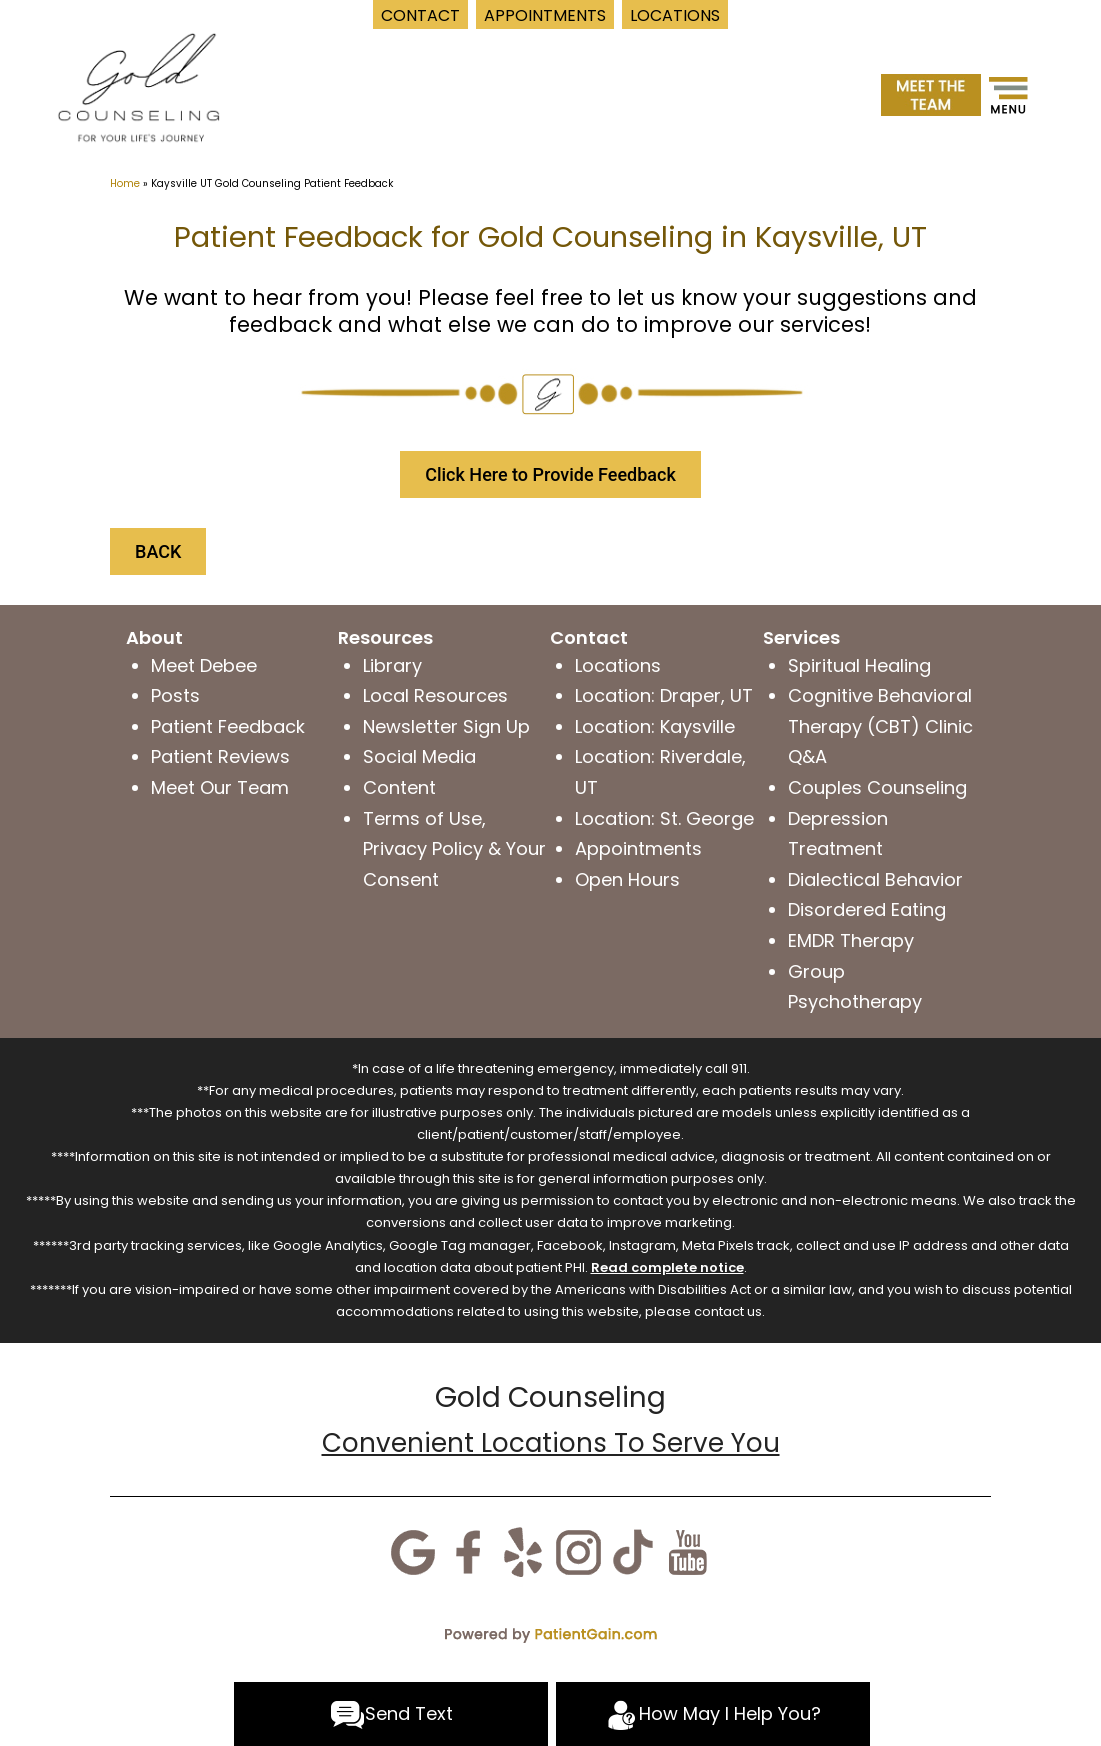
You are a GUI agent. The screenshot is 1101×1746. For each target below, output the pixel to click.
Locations (618, 665)
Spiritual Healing (859, 665)
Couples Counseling (877, 787)
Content (399, 787)
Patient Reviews (220, 756)
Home (125, 183)
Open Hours (627, 879)
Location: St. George (664, 818)
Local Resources (435, 695)
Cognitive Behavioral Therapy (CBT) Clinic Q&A (880, 726)
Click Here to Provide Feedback (550, 474)
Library (392, 665)
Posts (175, 695)
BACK (158, 551)
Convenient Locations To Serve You (551, 1443)
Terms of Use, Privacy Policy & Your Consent (454, 849)
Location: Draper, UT (664, 695)
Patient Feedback (228, 726)
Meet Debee (204, 665)
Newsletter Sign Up (446, 726)
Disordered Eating (867, 909)
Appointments (638, 848)
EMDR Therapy (851, 940)
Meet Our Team (220, 787)
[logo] (138, 85)
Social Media (419, 756)
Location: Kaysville (655, 726)
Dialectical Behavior (875, 879)
